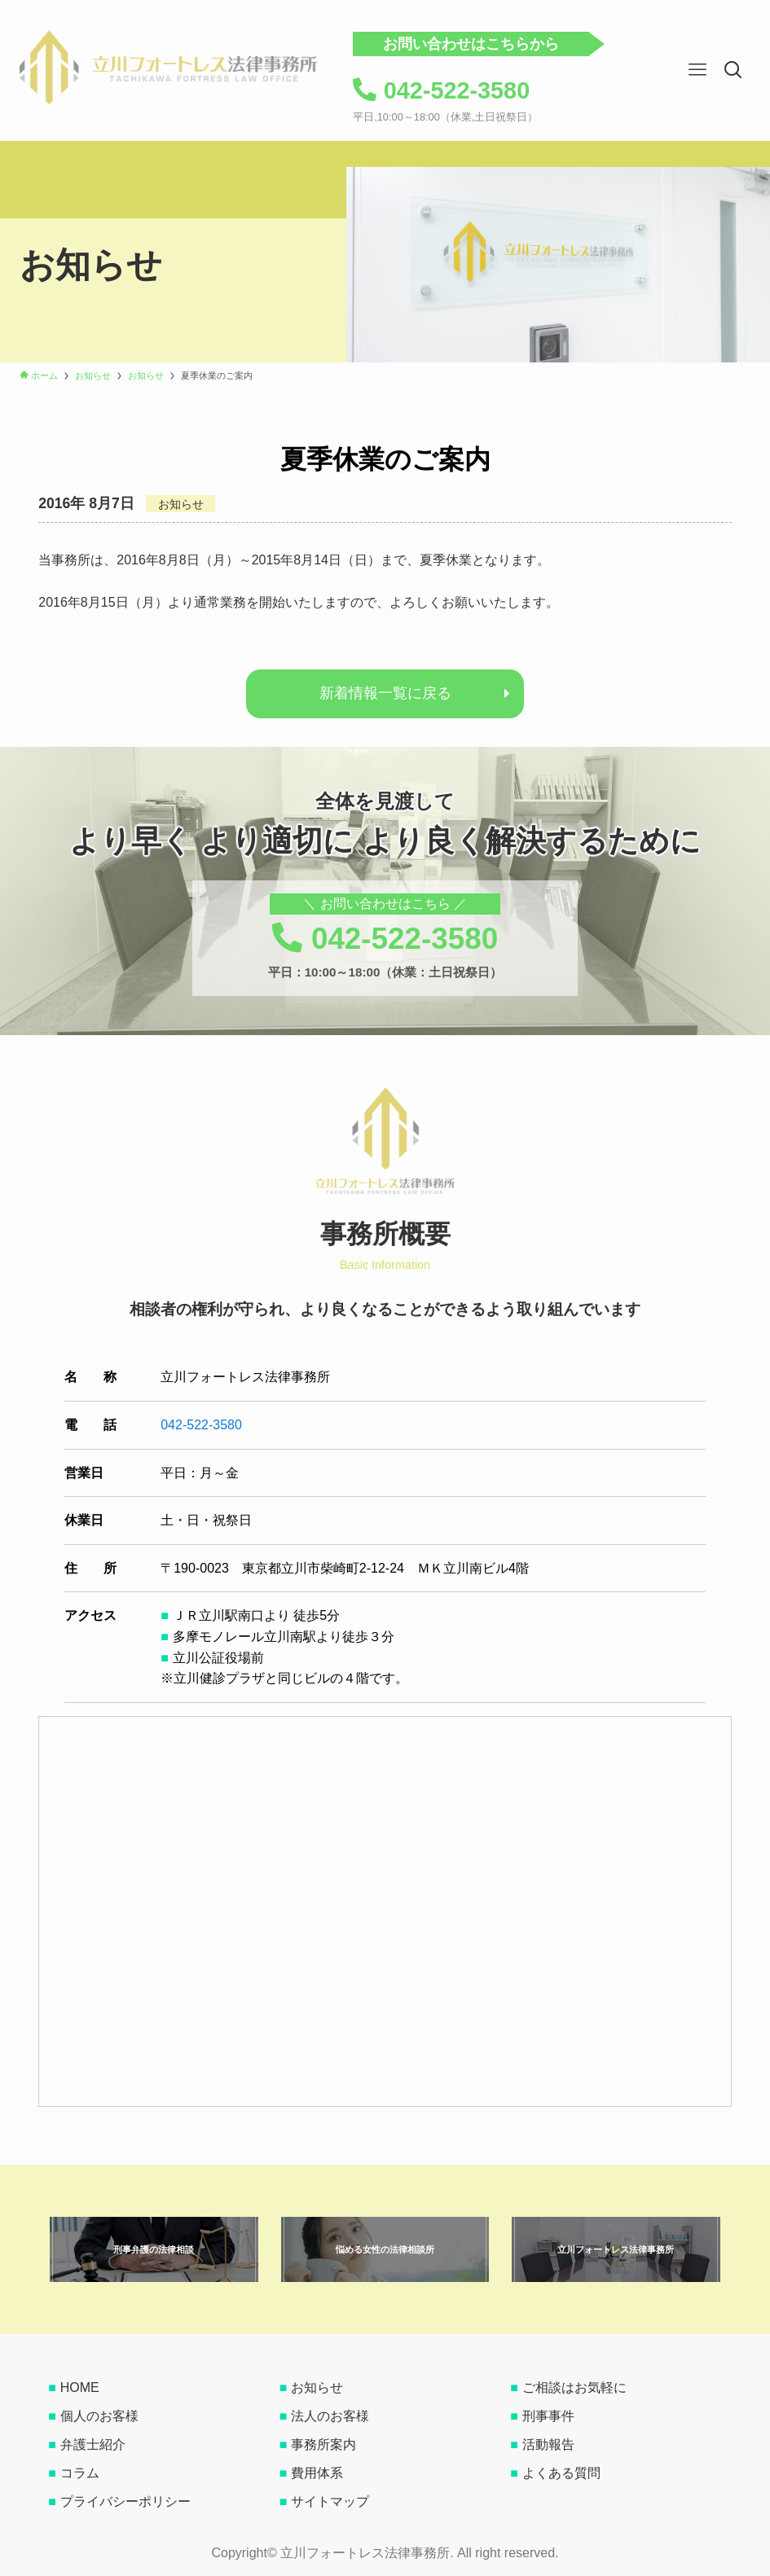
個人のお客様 (99, 2416)
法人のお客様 (330, 2416)
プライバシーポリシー (125, 2501)
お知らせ (317, 2387)
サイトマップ (330, 2501)
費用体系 (317, 2473)
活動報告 (548, 2444)
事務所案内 (323, 2444)
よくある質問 (561, 2473)
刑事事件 (548, 2416)
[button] (732, 70)
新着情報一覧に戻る (385, 693)
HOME (79, 2387)
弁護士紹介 (92, 2444)
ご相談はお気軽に (574, 2387)
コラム (79, 2473)
